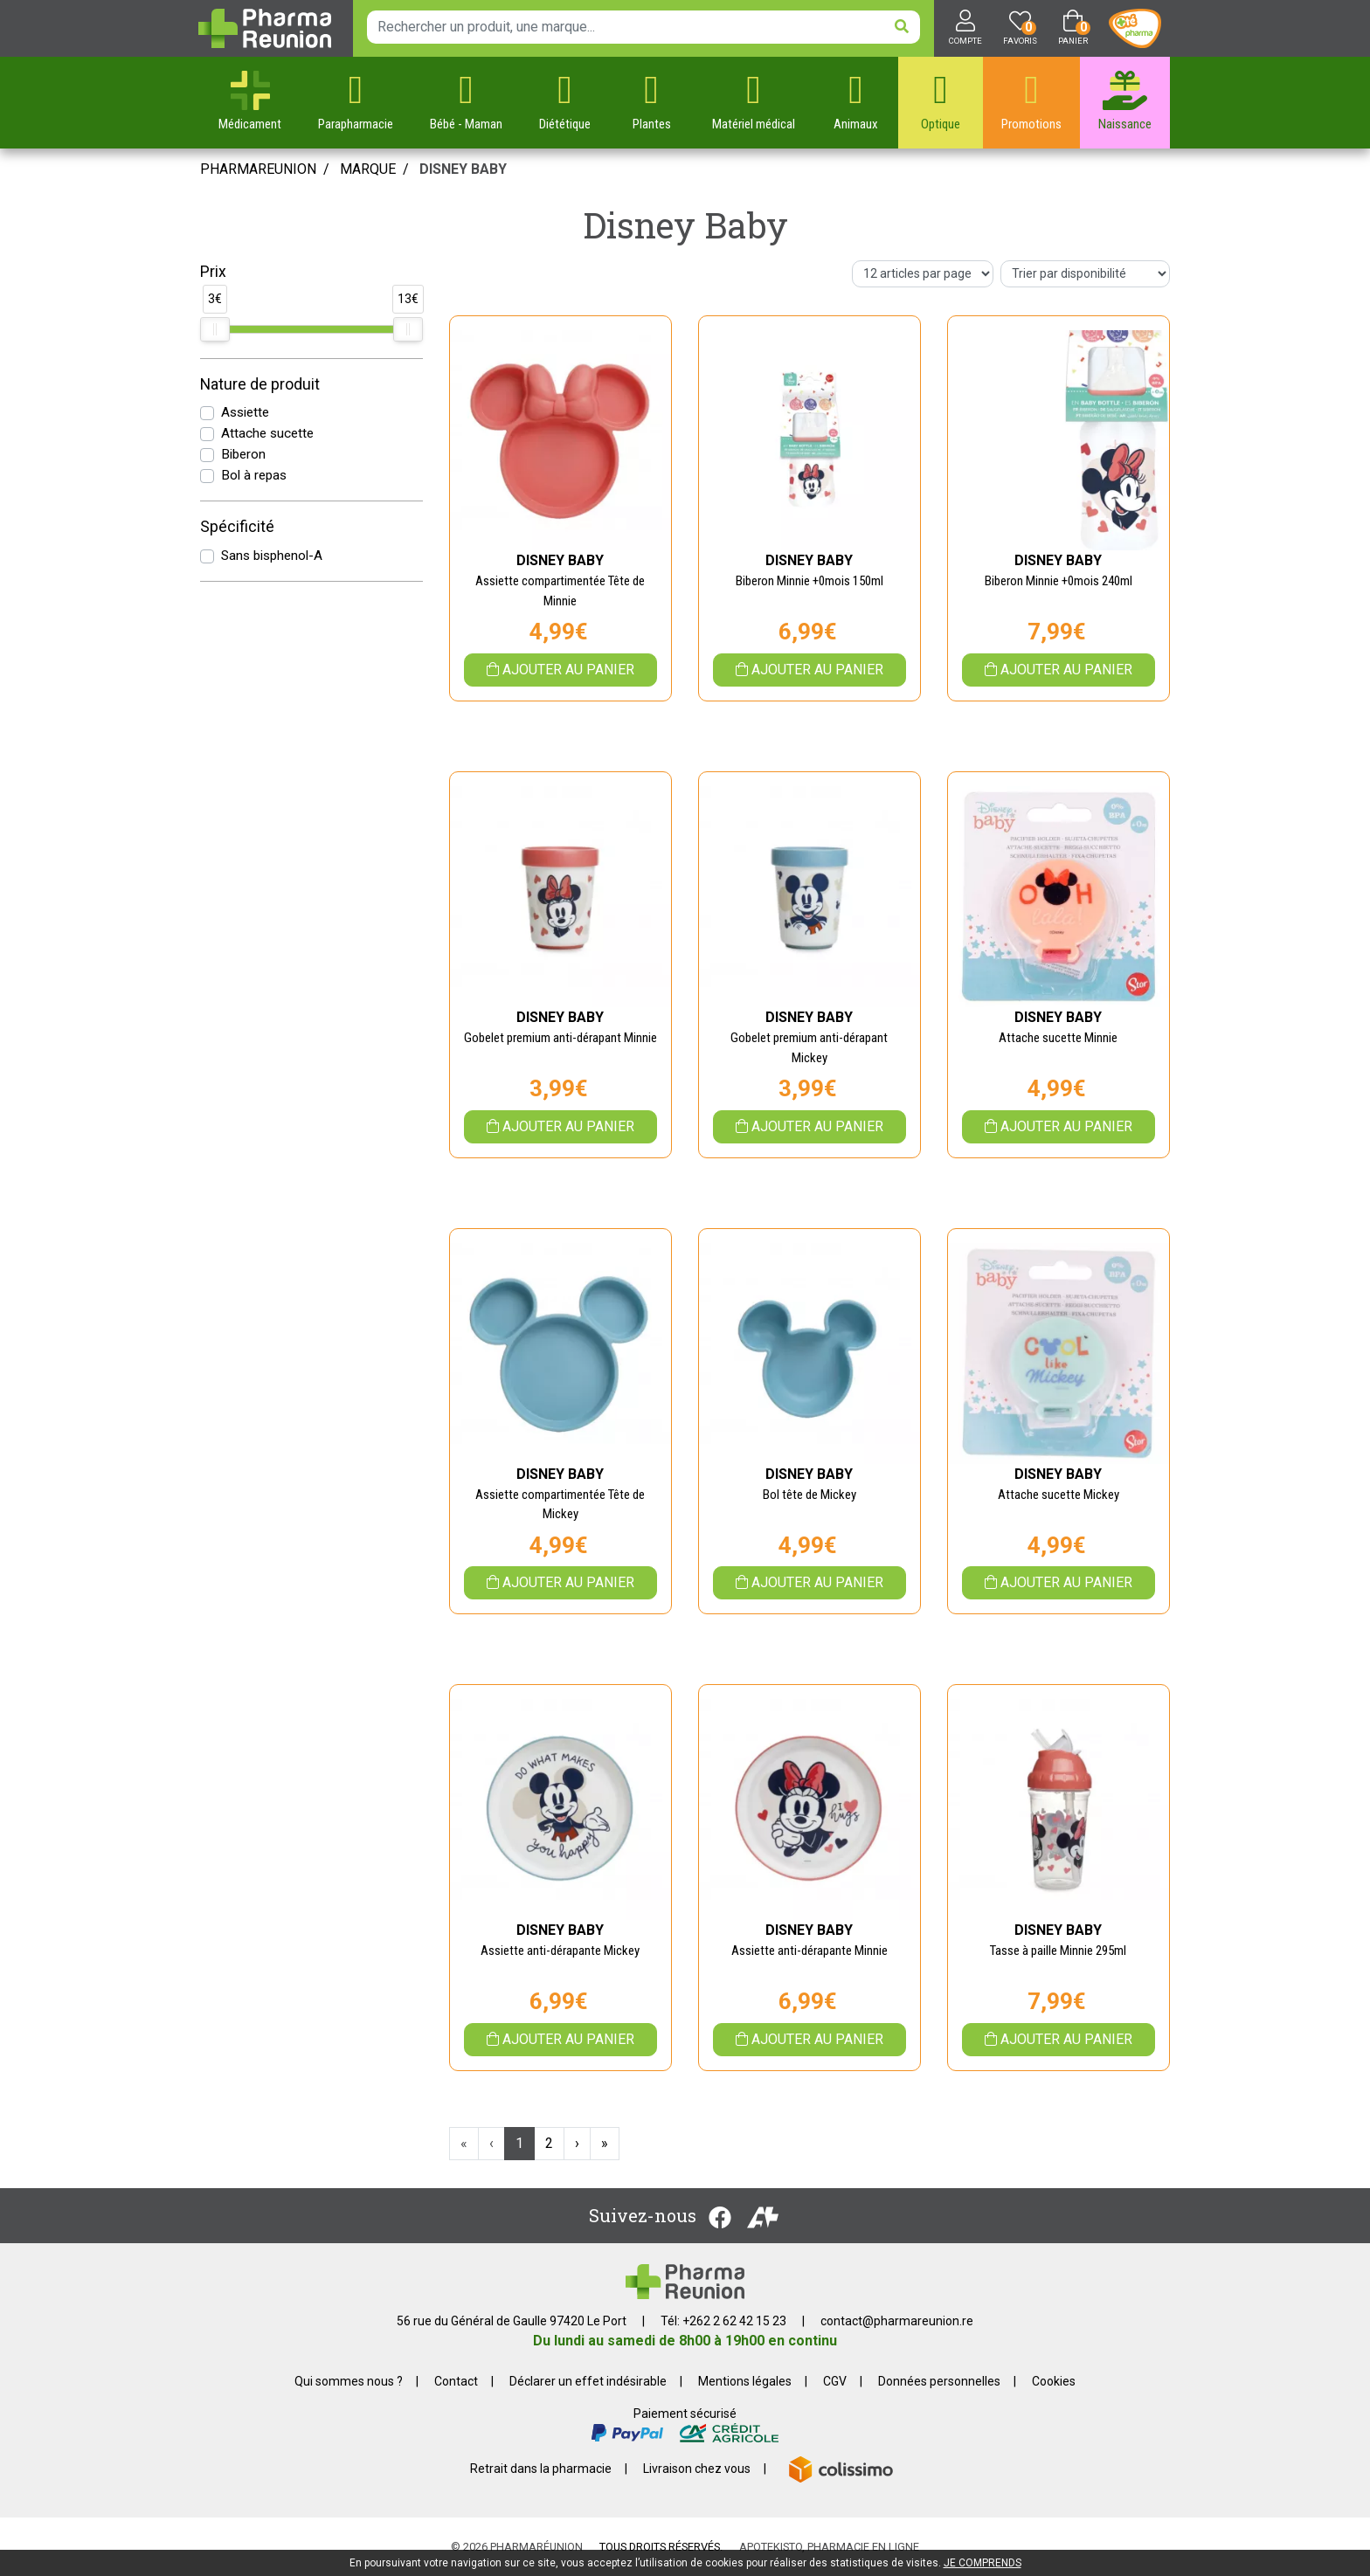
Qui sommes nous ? (348, 2381)
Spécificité (237, 526)
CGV (835, 2381)
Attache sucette (267, 433)
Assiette (245, 412)
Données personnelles (939, 2381)
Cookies (1054, 2381)
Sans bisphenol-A (271, 555)
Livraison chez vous (697, 2469)
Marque (368, 169)
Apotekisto (829, 2546)
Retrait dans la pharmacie (541, 2469)
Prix (213, 271)
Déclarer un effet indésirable (588, 2381)
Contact (456, 2381)
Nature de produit (260, 384)
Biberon (243, 454)
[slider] (215, 329)
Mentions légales (745, 2381)
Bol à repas (254, 475)
